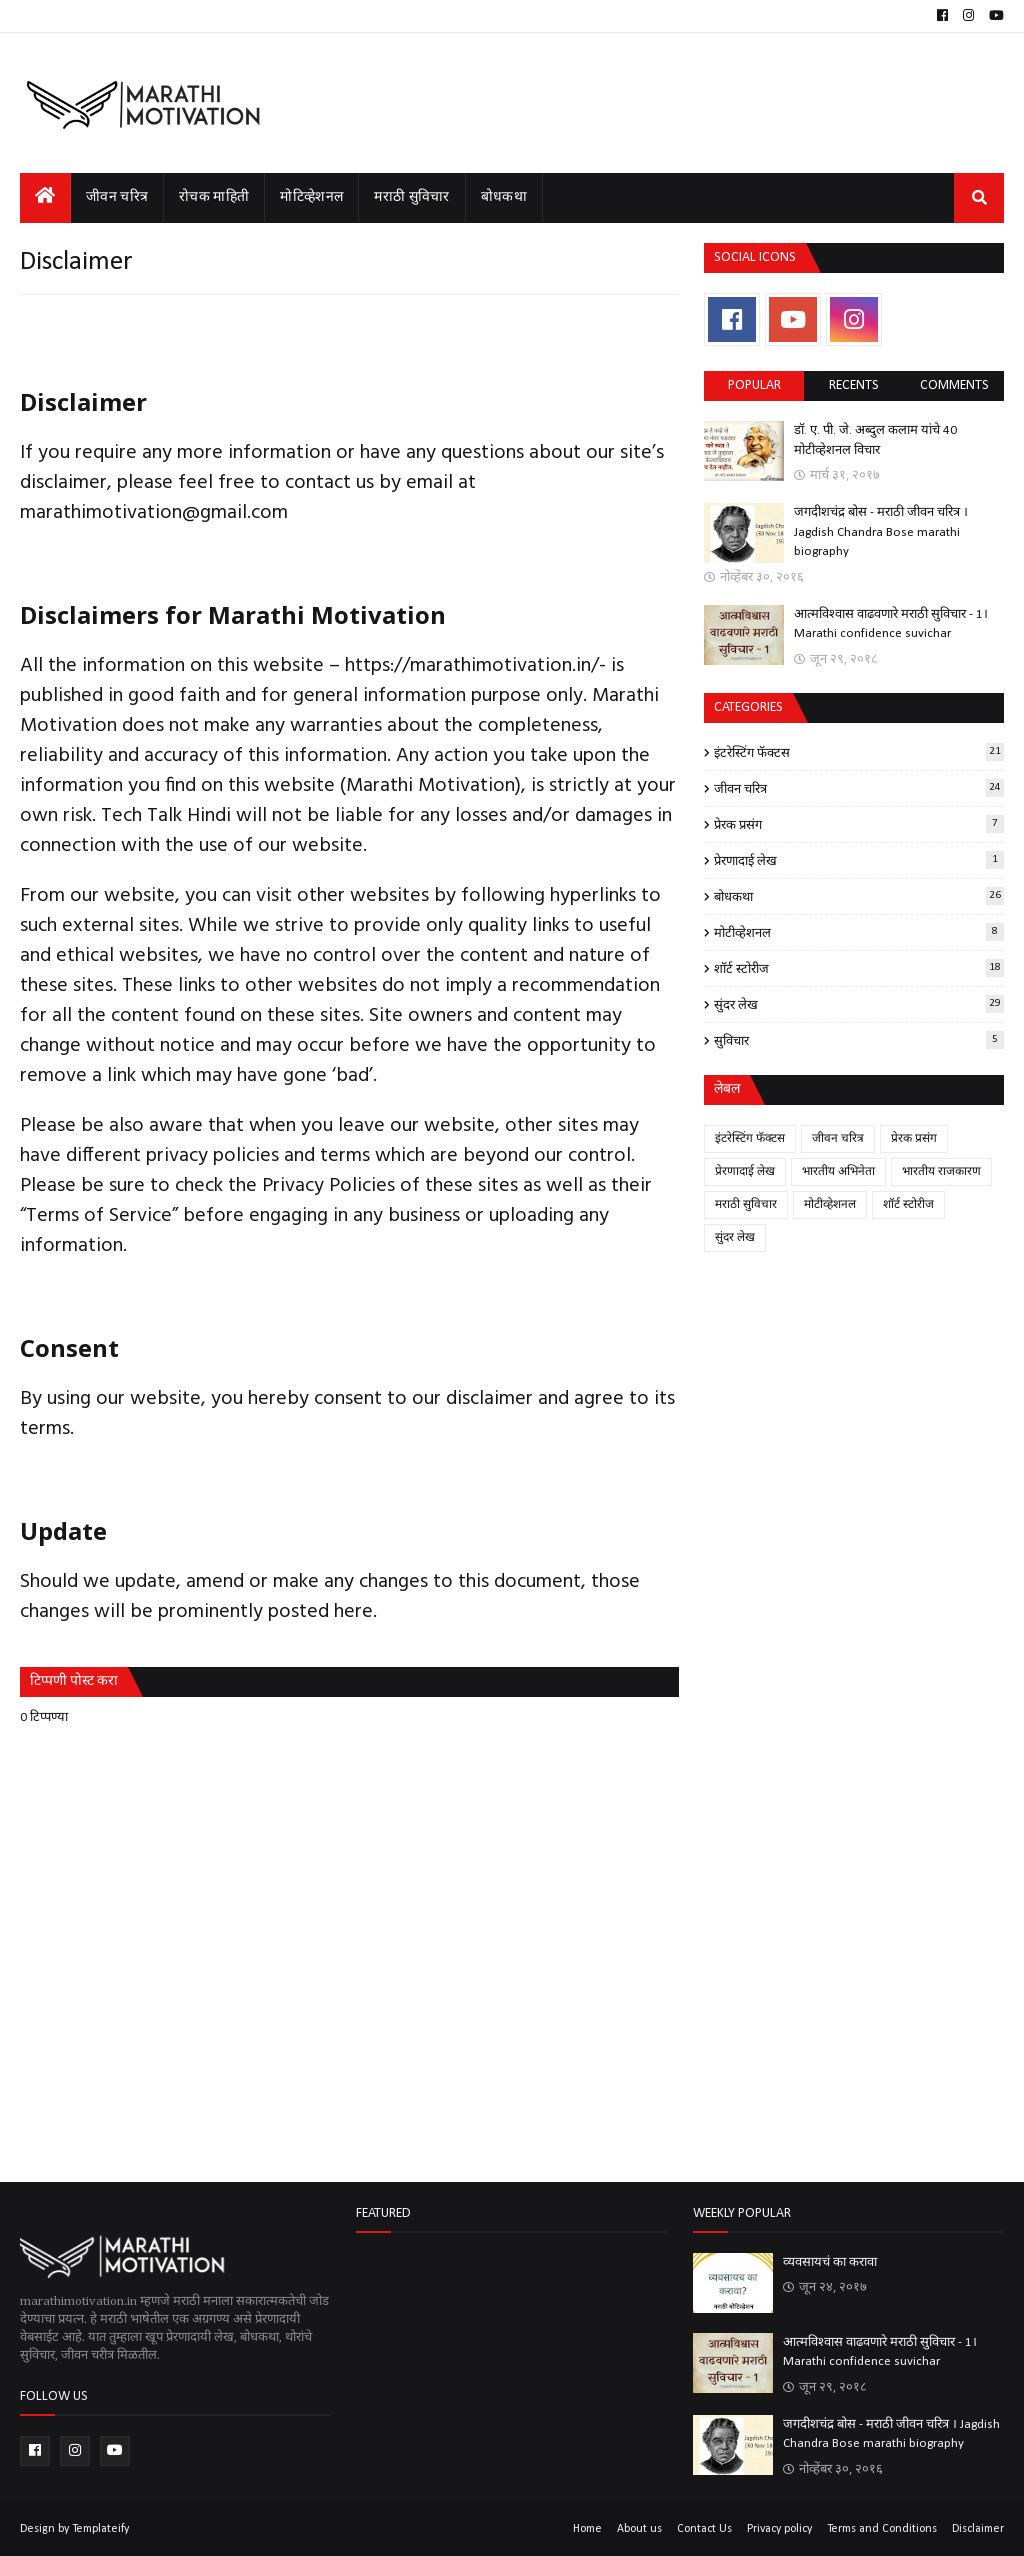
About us (639, 2529)
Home (587, 2529)
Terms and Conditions (882, 2529)
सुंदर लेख (859, 1004)
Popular (754, 385)
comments (954, 385)
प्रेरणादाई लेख (859, 860)
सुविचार (859, 1040)
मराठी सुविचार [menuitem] (411, 197)
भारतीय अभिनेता (838, 1172)
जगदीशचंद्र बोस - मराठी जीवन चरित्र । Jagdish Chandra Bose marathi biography (881, 532)
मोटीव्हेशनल (859, 932)
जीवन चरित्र (859, 788)
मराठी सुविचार (746, 1205)
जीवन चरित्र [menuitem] (117, 197)
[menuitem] (45, 198)
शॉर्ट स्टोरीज (859, 968)
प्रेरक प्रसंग (859, 824)
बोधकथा (859, 896)
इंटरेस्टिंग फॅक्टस (859, 752)
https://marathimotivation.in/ (472, 666)
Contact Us (704, 2529)
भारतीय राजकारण (941, 1172)
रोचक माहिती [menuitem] (214, 197)
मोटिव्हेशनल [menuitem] (311, 197)
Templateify (100, 2529)
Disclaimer (978, 2529)
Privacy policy (779, 2529)
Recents (854, 385)
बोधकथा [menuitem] (504, 197)
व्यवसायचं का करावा (830, 2262)
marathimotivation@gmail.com (154, 513)
